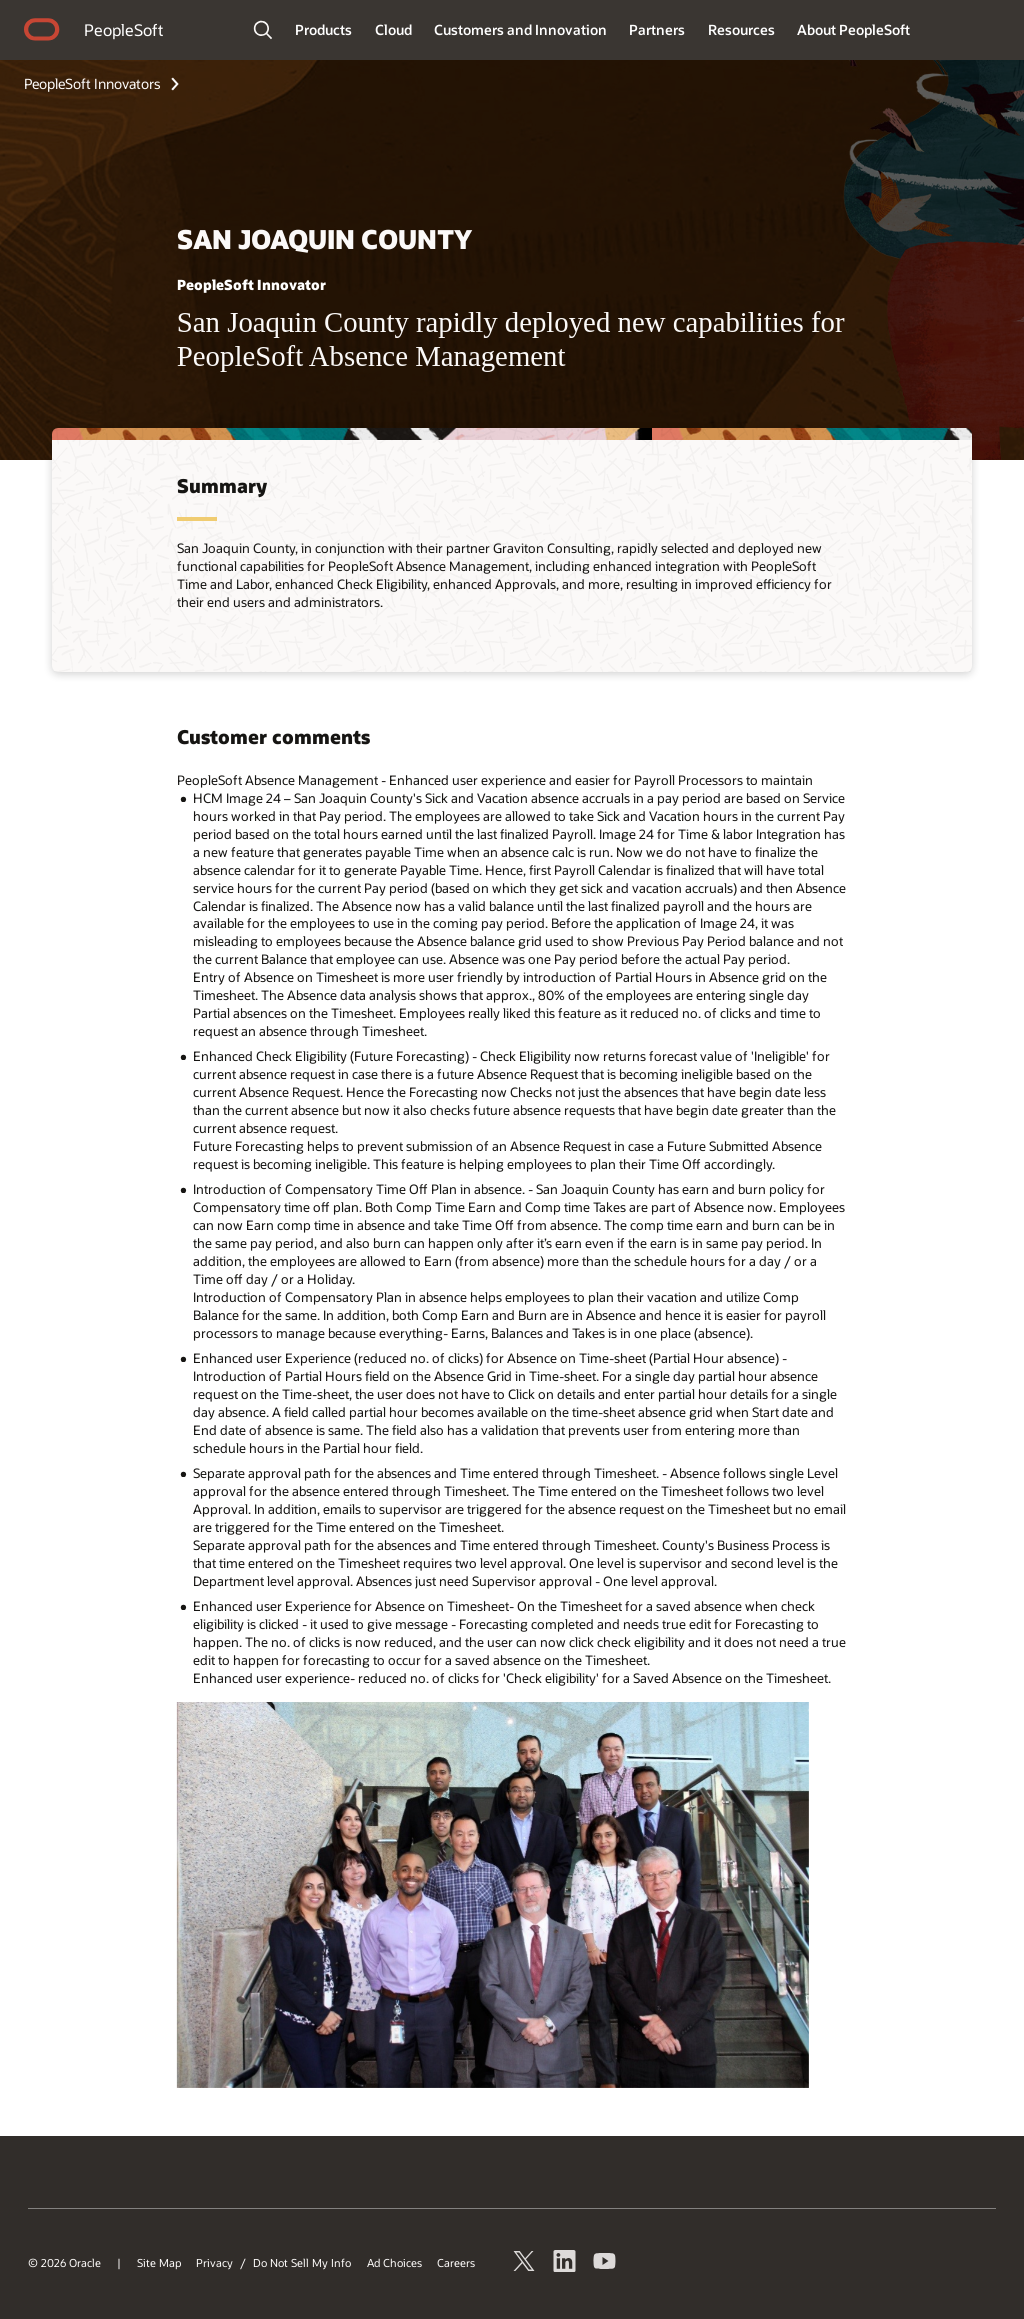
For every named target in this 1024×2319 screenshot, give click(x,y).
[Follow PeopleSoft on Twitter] (525, 2264)
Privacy (214, 2263)
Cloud (393, 29)
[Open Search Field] (263, 30)
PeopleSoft (123, 29)
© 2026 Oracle (64, 2263)
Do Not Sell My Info (302, 2263)
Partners (657, 29)
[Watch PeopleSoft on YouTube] (605, 2264)
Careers (456, 2263)
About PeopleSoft (853, 29)
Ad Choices (394, 2263)
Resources (741, 29)
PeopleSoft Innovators (92, 83)
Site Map (159, 2263)
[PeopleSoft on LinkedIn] (565, 2264)
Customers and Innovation (520, 29)
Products (323, 29)
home (42, 32)
